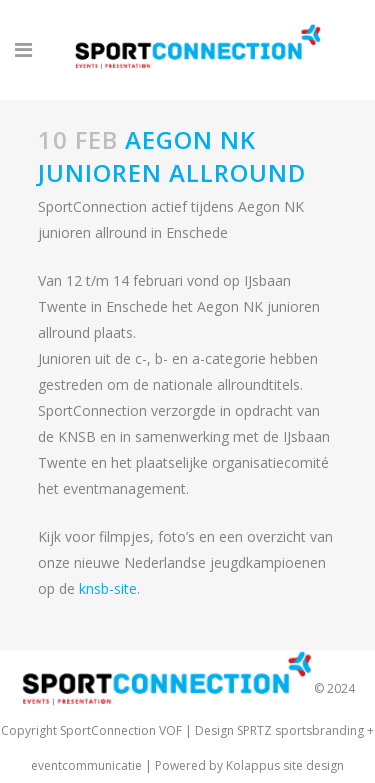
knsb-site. (109, 588)
